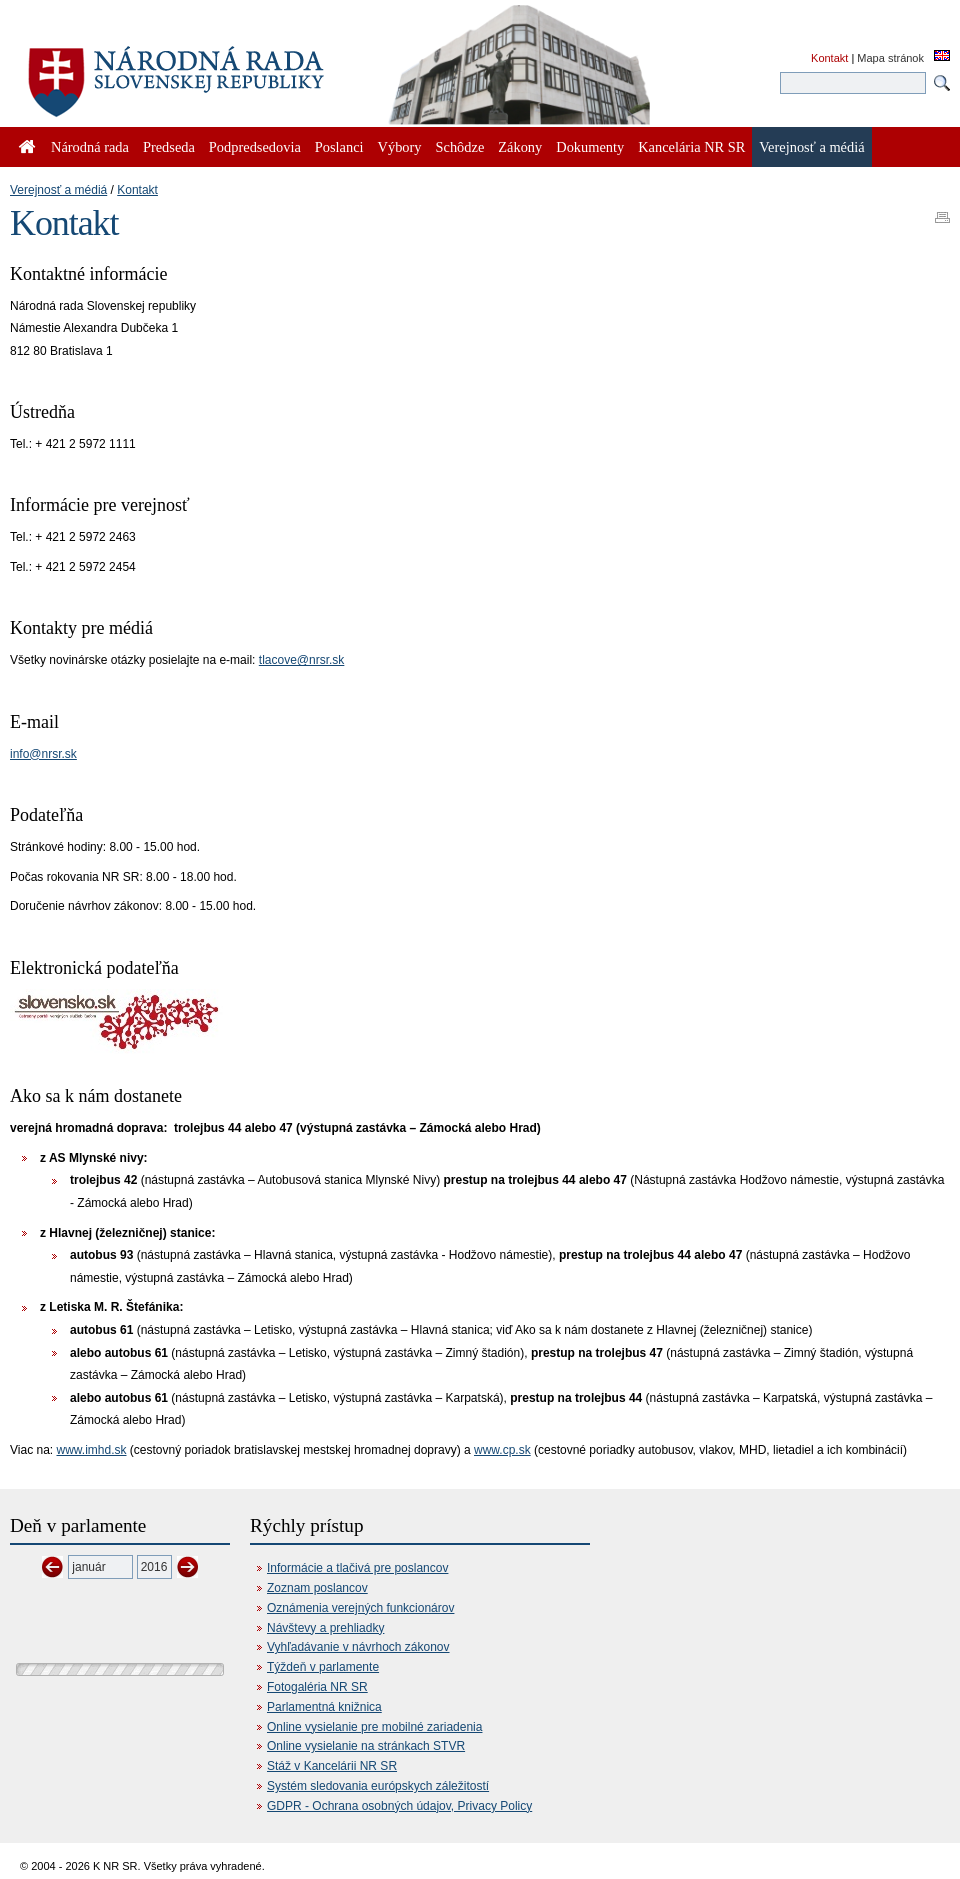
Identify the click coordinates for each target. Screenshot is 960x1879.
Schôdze (460, 147)
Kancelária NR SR (691, 147)
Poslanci (339, 147)
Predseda (169, 147)
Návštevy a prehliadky (325, 1628)
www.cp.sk (502, 1450)
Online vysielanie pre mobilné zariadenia (374, 1727)
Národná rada (90, 147)
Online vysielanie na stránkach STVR (366, 1746)
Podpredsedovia (255, 147)
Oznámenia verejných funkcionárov (360, 1608)
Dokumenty (590, 147)
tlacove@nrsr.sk (302, 660)
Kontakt (829, 58)
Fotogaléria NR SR (317, 1687)
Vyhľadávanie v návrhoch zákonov (358, 1647)
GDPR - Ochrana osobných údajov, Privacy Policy (399, 1806)
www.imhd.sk (91, 1450)
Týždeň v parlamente (323, 1667)
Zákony (520, 147)
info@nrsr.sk (43, 754)
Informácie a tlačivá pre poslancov (357, 1568)
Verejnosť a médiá (58, 190)
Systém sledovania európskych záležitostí (378, 1786)
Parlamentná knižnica (324, 1707)
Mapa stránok (890, 58)
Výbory (400, 147)
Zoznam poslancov (317, 1588)
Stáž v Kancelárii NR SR (332, 1766)
